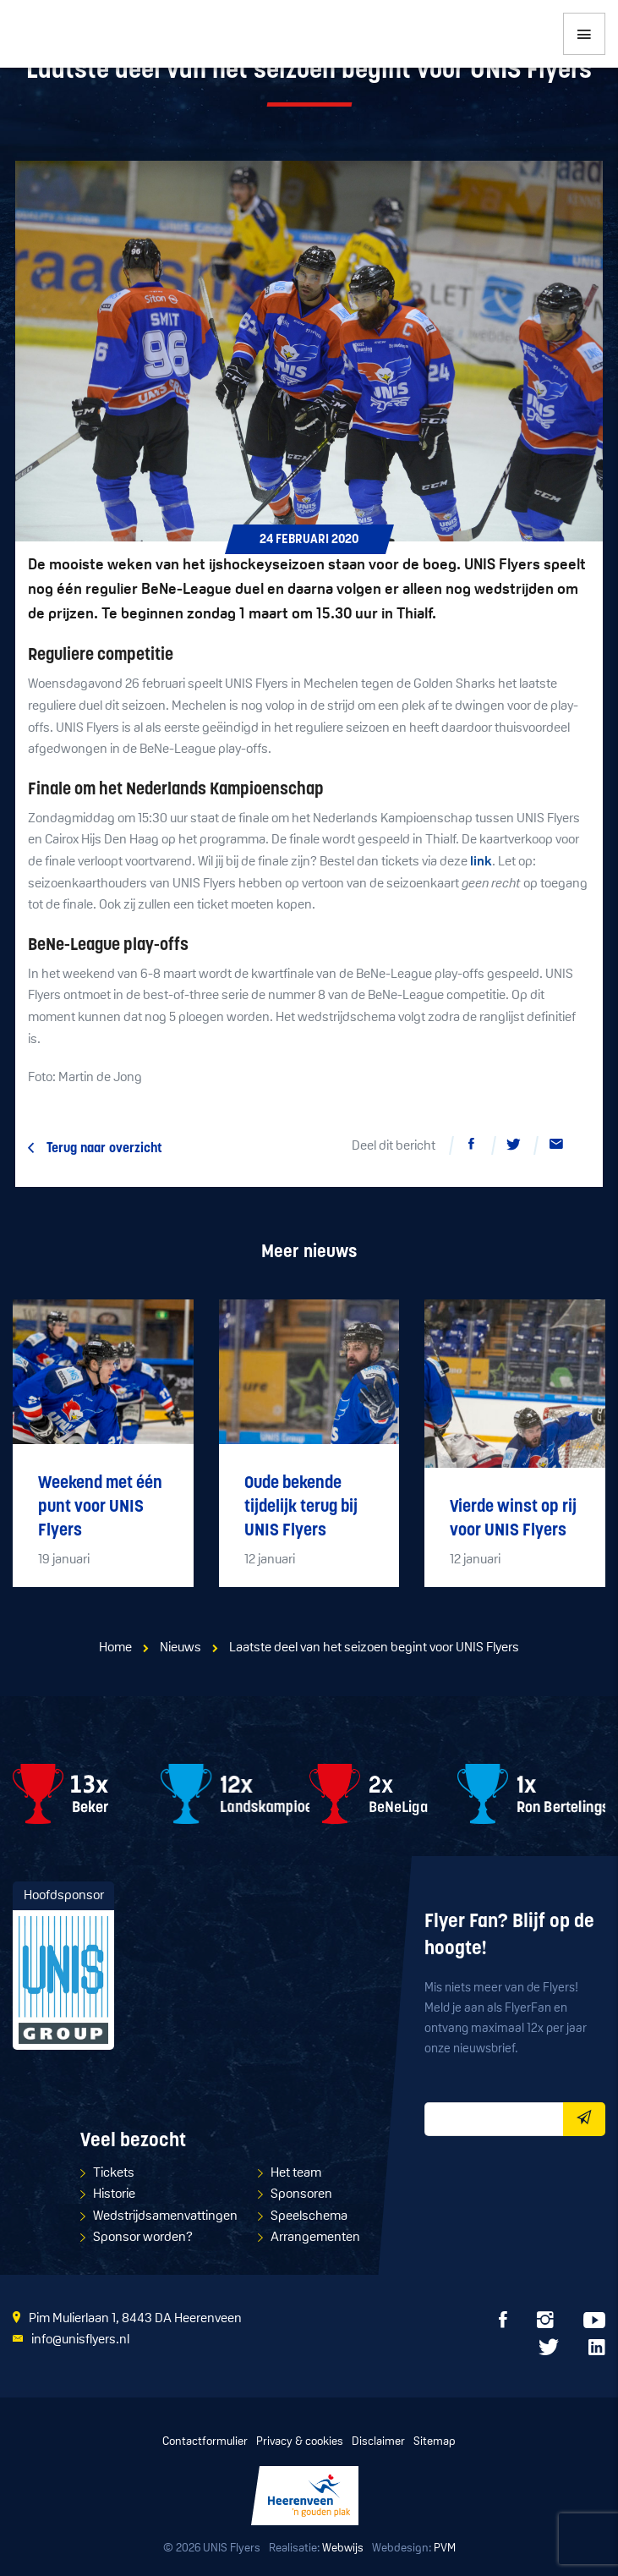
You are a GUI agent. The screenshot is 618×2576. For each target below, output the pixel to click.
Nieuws (180, 1648)
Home (115, 1648)
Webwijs (343, 2548)
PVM (445, 2548)
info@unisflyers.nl (80, 2340)
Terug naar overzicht (104, 1149)
